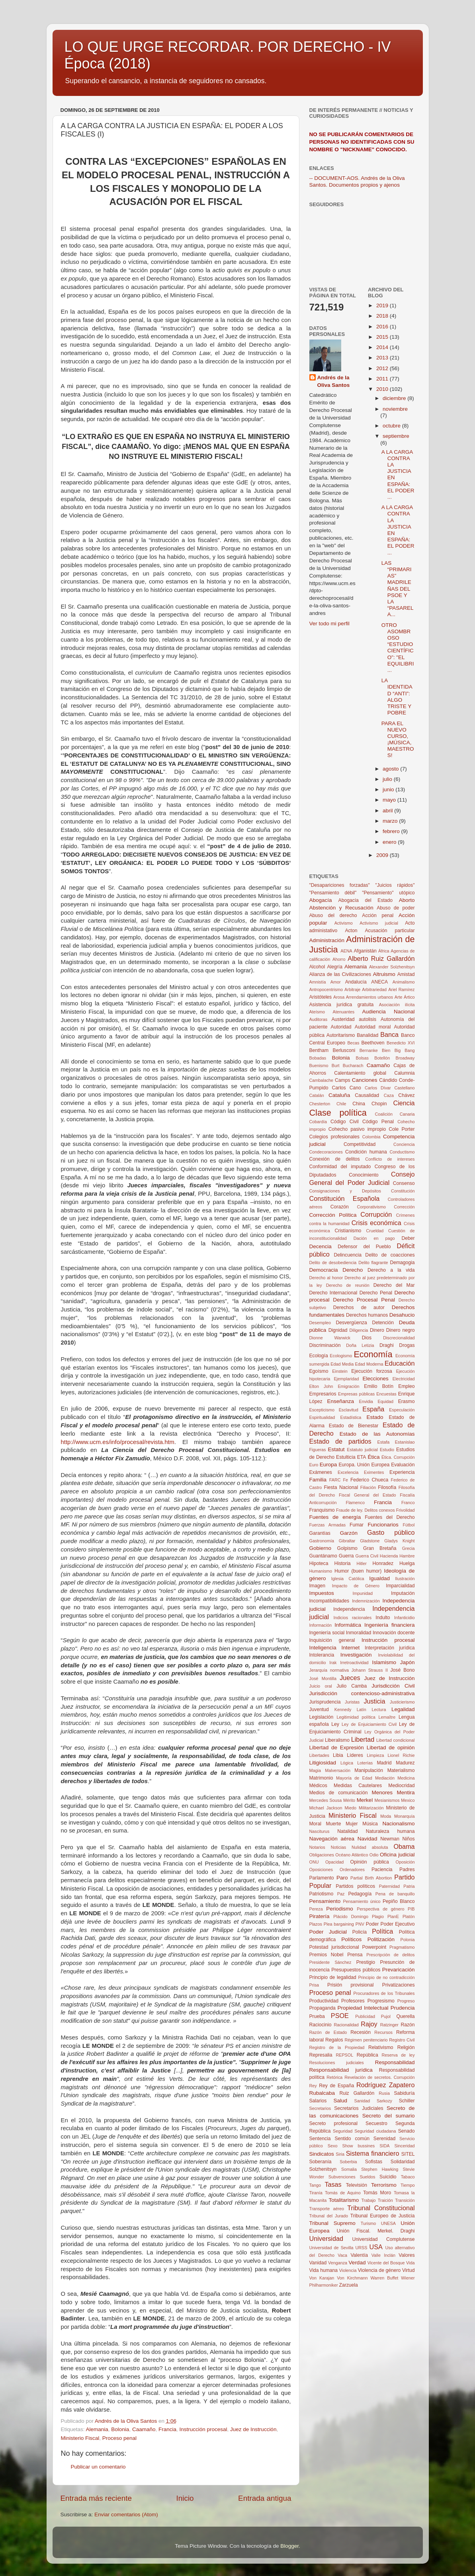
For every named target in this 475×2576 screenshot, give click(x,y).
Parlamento (321, 1878)
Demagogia (402, 1262)
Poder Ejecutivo (398, 1924)
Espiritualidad (322, 1417)
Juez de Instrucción (253, 2429)
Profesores (353, 2001)
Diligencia (359, 1330)
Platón (409, 1916)
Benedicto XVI (401, 1042)
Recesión (360, 2032)
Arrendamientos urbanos (369, 997)
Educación (400, 1363)
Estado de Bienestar (353, 1426)
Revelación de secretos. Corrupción (379, 2077)
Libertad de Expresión (336, 1748)
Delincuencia (348, 1255)
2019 (383, 305)
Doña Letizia (360, 1345)
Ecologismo (341, 1355)
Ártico (409, 997)
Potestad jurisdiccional (334, 1947)
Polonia (407, 1939)
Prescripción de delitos (390, 1954)
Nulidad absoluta (370, 1847)
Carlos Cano (346, 1088)
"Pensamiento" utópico (388, 893)
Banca (389, 1034)
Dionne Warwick (329, 1337)
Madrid (384, 1763)
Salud (341, 2101)
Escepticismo (322, 1409)
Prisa (314, 1985)
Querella (406, 2016)
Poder (372, 1924)
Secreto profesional (333, 2123)
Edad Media (342, 1364)
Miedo (350, 1807)
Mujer (352, 1824)
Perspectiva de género (380, 1909)
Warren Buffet (384, 2277)
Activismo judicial (379, 923)
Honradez (382, 1563)
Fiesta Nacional (341, 1487)
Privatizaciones (398, 1985)
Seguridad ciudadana (375, 2131)
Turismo (368, 2223)
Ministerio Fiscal (80, 2438)
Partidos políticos (355, 1886)
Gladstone (369, 1540)
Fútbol (408, 1524)
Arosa (338, 997)
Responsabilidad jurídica (341, 2070)
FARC (335, 1479)
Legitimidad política (355, 1717)
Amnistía (317, 982)
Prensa (354, 1954)
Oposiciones (321, 1869)
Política (382, 1931)
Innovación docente (394, 1632)
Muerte (333, 1824)
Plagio (378, 1916)
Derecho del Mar (394, 1285)
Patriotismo (321, 1894)
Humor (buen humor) (357, 1571)
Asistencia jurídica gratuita (341, 1004)
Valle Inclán (383, 2255)
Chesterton (319, 1103)
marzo (391, 821)
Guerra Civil (367, 1555)
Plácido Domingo (350, 1916)
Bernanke (369, 1050)
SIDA (384, 2145)
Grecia (408, 1548)
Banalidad (367, 1035)
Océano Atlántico (351, 1854)
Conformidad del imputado (340, 1166)
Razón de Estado (328, 2032)
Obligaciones (321, 1854)
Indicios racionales (352, 1617)
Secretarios (320, 2108)
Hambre (406, 1555)
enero (390, 842)
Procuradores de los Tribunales (384, 1993)
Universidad (326, 2238)
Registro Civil (401, 2039)
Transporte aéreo (326, 2208)
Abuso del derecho (333, 915)
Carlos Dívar (378, 1087)
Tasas (332, 2184)
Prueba (317, 2016)
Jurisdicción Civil (392, 1686)
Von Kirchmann (352, 2277)
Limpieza (375, 1755)
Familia (318, 1480)
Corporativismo (371, 1206)
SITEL (408, 2154)
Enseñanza (340, 1401)
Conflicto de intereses (389, 1159)
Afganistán (365, 951)
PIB (411, 1909)
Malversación (337, 1770)
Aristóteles (320, 997)
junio (389, 789)
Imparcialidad (400, 1586)
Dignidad (338, 1330)
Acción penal (377, 915)
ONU (314, 1862)
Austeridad (342, 1019)
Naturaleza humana (390, 1831)
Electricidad (404, 1378)
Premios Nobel (326, 1954)
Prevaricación (398, 1970)
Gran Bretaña (380, 1548)
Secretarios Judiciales (358, 2108)
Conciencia (403, 1144)
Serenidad (384, 2138)
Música (369, 1824)
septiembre (396, 436)
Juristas (352, 1702)
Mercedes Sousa (325, 1800)
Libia (338, 1755)
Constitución (402, 1190)
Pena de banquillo (395, 1893)
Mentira (405, 1792)
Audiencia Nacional (388, 1012)
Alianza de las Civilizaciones (340, 974)
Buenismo (318, 1065)
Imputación (402, 1593)
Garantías (319, 1533)
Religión (406, 2047)
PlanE (393, 1916)
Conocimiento (363, 1175)
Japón (407, 1662)
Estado (375, 1417)
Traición (385, 2200)
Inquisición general (332, 1640)
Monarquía (404, 1816)
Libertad (363, 1739)
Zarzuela (348, 2285)
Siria (340, 2154)
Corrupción (376, 1214)
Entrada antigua (264, 2498)
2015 (383, 337)
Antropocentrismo (326, 989)
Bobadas (317, 1058)
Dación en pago (374, 1238)
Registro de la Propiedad (337, 2047)
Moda (385, 1816)
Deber (407, 1238)
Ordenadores (352, 1869)
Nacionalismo (398, 1824)
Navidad (367, 1839)
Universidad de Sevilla (331, 2247)
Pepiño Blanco (399, 1901)
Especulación (401, 1409)
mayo (390, 800)
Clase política (338, 1113)
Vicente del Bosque (386, 2262)
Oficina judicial (397, 1855)
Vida (410, 2262)
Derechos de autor (359, 1307)
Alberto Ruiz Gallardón (381, 958)
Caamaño (144, 2429)
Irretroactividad (354, 1662)
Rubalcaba (322, 2093)
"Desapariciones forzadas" (339, 885)
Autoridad (341, 1027)
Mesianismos (387, 1800)
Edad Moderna (369, 1364)
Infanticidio (404, 1617)
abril (388, 811)
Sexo (333, 2145)
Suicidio (388, 2177)
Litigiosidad (322, 1763)
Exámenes (320, 1472)
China (358, 1104)
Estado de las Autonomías (377, 1434)
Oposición (405, 1862)
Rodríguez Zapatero (385, 2084)
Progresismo (381, 2001)
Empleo (406, 1386)
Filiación (368, 1487)
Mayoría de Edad (354, 1778)
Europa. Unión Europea (364, 1465)
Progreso (406, 2000)
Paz (341, 1893)
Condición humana (366, 1152)
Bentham (319, 1050)
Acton (351, 930)
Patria (408, 1886)
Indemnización (366, 1600)
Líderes (355, 1755)
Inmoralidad (358, 1632)
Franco (408, 1502)
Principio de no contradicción (386, 1977)
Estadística (351, 1417)
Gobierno (320, 1548)
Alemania (97, 2429)
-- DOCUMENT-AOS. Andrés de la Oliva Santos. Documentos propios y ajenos (357, 181)
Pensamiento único (361, 1901)
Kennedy (343, 1709)
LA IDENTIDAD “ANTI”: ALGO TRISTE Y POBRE (396, 696)
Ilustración (404, 1578)
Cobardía (318, 1121)
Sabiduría (404, 2093)
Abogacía (320, 900)
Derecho (352, 1270)
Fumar (357, 1525)
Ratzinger (389, 2024)
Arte (399, 997)
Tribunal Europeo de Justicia (382, 2216)
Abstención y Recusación (341, 908)
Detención (383, 1322)
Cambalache (321, 1080)
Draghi (386, 1345)
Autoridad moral (373, 1027)
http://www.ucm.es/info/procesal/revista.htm (117, 1442)
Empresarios (322, 1394)
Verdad (357, 2263)
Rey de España (336, 2085)
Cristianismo (348, 1230)
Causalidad (367, 1095)
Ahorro (338, 959)
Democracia (323, 1270)
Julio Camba (351, 1686)
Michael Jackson (325, 1807)
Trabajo (368, 2200)
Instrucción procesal (203, 2429)
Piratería (319, 1916)
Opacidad (334, 1862)
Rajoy (369, 2024)
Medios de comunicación (338, 1792)
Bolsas (362, 1058)
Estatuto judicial (362, 1449)
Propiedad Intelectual (362, 2008)
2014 (383, 347)
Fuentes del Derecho (389, 1517)
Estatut (336, 1449)
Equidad (385, 1401)
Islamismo (384, 1662)
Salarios (318, 2101)
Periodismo (339, 1909)
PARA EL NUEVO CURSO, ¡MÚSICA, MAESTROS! (397, 739)
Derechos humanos (367, 1315)
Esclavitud (348, 1409)
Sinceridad (404, 2145)
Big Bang (405, 1050)
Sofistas (373, 2161)
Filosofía (387, 1487)
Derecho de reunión (347, 1285)
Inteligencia (322, 1648)
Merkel (365, 1800)
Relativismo (380, 2047)
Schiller (407, 2101)
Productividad (324, 2001)
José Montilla (322, 1678)
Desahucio (402, 1315)
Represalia (320, 2055)
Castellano (404, 1087)
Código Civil (344, 1121)
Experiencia (401, 1472)
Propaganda (322, 2008)
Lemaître (387, 1717)
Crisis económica (376, 1222)
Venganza (337, 2262)
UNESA (388, 2223)
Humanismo (320, 1571)
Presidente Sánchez (330, 1962)
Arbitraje (352, 989)
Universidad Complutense (383, 2239)
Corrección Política (333, 1215)
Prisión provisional (350, 1985)
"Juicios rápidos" (394, 885)
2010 (383, 389)
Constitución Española (344, 1198)
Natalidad (347, 1831)
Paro (342, 1878)
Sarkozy (384, 2100)
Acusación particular (390, 930)
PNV (360, 1924)
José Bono (403, 1670)
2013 (383, 358)
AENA (346, 950)
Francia (167, 2429)
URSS (361, 2247)
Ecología (318, 1355)
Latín (361, 1709)
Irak (332, 1662)
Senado (406, 2131)
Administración (327, 940)
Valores (406, 2255)
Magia (315, 1770)
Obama (403, 1846)
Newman (389, 1839)
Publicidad (365, 2016)
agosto (391, 769)
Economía (373, 1354)
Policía (359, 1932)
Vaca (342, 2255)
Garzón (349, 1533)
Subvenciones (342, 2176)
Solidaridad (403, 2161)
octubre (392, 426)
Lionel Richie (401, 1755)
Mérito (349, 1800)
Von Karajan (321, 2277)
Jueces (350, 1677)
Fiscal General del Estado (367, 1495)
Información (320, 1625)
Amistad (406, 974)
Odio (374, 1854)
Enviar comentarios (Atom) (126, 2514)
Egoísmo (318, 1371)
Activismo (343, 923)
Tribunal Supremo (332, 2223)
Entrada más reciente (96, 2498)
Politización (381, 1939)
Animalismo (404, 982)
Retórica (334, 2077)
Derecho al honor (326, 1277)
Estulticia (346, 1457)
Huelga (406, 1563)
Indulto (382, 1617)
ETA (361, 1457)
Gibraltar (347, 1540)
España (373, 1409)
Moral (315, 1824)
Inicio (185, 2498)
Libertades (319, 1755)
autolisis (367, 1019)
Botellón (382, 1058)
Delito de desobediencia (333, 1262)
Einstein (339, 1371)
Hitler (362, 1563)
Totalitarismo (344, 2200)
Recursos (383, 2032)
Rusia (384, 2093)
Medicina (405, 1778)
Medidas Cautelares (358, 1785)
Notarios (317, 1847)
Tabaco (408, 2176)
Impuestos (321, 1593)
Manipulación (368, 1770)
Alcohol (317, 967)
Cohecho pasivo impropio (357, 1129)
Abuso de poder (395, 908)
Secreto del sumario (388, 2116)
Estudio (387, 1449)
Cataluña (339, 1095)
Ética (374, 1457)
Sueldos (367, 2176)
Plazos (315, 1924)
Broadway (405, 1058)
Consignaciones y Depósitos (345, 1190)
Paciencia (382, 1869)
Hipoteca (318, 1563)
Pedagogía (360, 1894)
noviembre (395, 409)
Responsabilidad (395, 2062)
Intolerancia (321, 1655)
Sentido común (351, 2138)
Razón (407, 2025)
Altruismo (384, 974)
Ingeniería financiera (389, 1625)
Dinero (377, 1330)
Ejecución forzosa (371, 1371)
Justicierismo (402, 1702)
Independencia (349, 1609)
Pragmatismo (402, 1947)
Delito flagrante (373, 1262)
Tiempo (408, 2185)
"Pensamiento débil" (333, 893)
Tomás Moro (377, 2192)
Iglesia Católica (347, 1578)
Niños (408, 1839)
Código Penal (378, 1121)
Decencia (320, 1246)
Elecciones (376, 1379)
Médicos (318, 1785)
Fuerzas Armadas (327, 1524)
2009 (383, 855)
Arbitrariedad (374, 989)
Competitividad (359, 1144)
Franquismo (322, 1510)
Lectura (378, 1709)
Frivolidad (405, 1510)
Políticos (351, 1939)
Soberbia (348, 2161)
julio (388, 779)
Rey (313, 2085)
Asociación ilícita (397, 1004)
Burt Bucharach (348, 1065)
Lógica (346, 1762)
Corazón (339, 1207)
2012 (383, 368)
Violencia (348, 2270)
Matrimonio (321, 1778)
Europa (328, 1465)
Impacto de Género (355, 1585)
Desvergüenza (351, 1322)
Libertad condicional (395, 1740)
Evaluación (402, 1465)
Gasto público (390, 1532)
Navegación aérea (332, 1839)
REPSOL (344, 2055)
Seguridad (342, 2131)
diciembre (395, 398)
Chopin (379, 1104)
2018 (383, 316)
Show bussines (358, 2145)
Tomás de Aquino (343, 2192)
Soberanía (320, 2161)
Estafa (383, 1442)
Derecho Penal (376, 1293)
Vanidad (318, 2263)
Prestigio (365, 1962)
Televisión (356, 2185)
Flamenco (355, 1502)
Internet (350, 1648)
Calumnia (404, 1073)
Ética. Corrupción (398, 1457)
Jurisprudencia (325, 1702)
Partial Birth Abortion (371, 1877)
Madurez (405, 1763)
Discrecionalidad (398, 1337)
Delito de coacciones (389, 1255)
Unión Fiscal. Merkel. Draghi (376, 2231)
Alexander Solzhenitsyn (392, 966)
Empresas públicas (356, 1393)
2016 (383, 327)
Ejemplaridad (346, 1378)
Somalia (349, 2169)
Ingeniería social (327, 1632)
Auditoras (318, 1019)
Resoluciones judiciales (336, 2062)
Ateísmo (317, 1011)
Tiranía (316, 2192)
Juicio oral (320, 1686)
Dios (366, 1338)
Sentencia (320, 2138)
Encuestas (386, 1393)
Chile (341, 1103)
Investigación (356, 1655)
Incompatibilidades (329, 1601)
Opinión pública (369, 1862)
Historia (342, 1563)
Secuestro (376, 2123)
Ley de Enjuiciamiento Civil (369, 1724)
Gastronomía (321, 1540)
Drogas (406, 1345)
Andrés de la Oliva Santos (333, 381)
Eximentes (374, 1472)
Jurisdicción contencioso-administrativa (362, 1693)
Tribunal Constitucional (380, 2207)
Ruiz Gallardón (356, 2093)
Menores (382, 1792)
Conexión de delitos (334, 1159)
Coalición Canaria (395, 1114)
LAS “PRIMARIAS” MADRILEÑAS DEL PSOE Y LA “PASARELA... (397, 589)
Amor (335, 982)
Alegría (334, 967)
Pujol (386, 2016)
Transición (404, 2200)
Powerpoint (374, 1947)
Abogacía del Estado (365, 900)
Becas (353, 1042)
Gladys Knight (399, 1540)
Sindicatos (321, 2154)
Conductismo (402, 1151)
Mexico (407, 1800)
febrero (392, 831)
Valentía (359, 2255)
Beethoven (373, 1043)
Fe (345, 1479)
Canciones (364, 1080)
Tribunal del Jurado (328, 2215)
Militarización (371, 1807)
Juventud (319, 1709)
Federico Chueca (369, 1480)
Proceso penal (119, 2438)
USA (376, 2246)
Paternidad (389, 1886)
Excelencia (348, 1472)
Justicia (374, 1701)
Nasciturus (319, 1831)
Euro (314, 1464)
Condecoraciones (326, 1151)
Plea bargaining (339, 1924)
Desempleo (320, 1322)
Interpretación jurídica (390, 1648)
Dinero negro (400, 1330)
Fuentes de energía (335, 1517)
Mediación (385, 1778)
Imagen (317, 1586)
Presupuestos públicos (355, 1970)
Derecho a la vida (390, 1270)
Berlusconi (344, 1050)
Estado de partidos (340, 1441)
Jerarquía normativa (329, 1670)
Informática (347, 1625)
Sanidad (362, 2100)
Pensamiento (325, 1901)
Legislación (321, 1717)
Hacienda (389, 1555)
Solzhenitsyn (323, 2169)
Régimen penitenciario (366, 2039)
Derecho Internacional (333, 1293)
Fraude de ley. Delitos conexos (365, 1510)
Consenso (404, 1183)
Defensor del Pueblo (364, 1246)
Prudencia (403, 2008)
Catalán (316, 1095)
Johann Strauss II (370, 1670)
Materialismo (401, 1770)
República (367, 2055)
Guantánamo (323, 1556)
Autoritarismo (340, 1035)
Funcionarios (382, 1525)
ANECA (379, 982)
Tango (315, 2185)
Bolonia (120, 2429)
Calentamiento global (360, 1073)
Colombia (371, 1136)
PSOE (340, 2015)
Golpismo (347, 1548)
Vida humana (323, 2270)
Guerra (346, 1556)
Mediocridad (401, 1785)
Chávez (406, 1095)
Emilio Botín (378, 1386)
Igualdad (379, 1578)
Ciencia (404, 1103)
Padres (406, 1869)
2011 (383, 379)
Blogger (289, 2546)
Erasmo (406, 1401)
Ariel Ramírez (401, 989)
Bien (386, 1050)
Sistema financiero (372, 2153)
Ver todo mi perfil (329, 623)
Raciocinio (320, 2025)
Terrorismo (384, 2185)
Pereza (316, 1909)
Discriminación (325, 1345)
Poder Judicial (328, 1932)
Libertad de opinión (391, 1748)
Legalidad (403, 1709)
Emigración (348, 1386)
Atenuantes (344, 1011)
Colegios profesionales (334, 1137)
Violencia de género (379, 2270)
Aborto (407, 900)
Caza (389, 1095)
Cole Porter (401, 1129)
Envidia (366, 1401)
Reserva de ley (398, 2055)
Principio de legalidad (332, 1977)
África (383, 950)
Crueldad (374, 1230)
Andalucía (356, 982)
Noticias (338, 1847)
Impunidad (363, 1593)
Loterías (365, 1762)
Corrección (404, 1206)
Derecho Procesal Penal (364, 1300)
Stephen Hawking (379, 2169)
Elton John (321, 1386)
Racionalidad (346, 2024)
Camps (342, 1080)
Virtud (408, 2270)
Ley (335, 1724)
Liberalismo (337, 1740)
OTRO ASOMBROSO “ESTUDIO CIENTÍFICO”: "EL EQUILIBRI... (397, 647)
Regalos (334, 2040)
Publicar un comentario (98, 2467)
